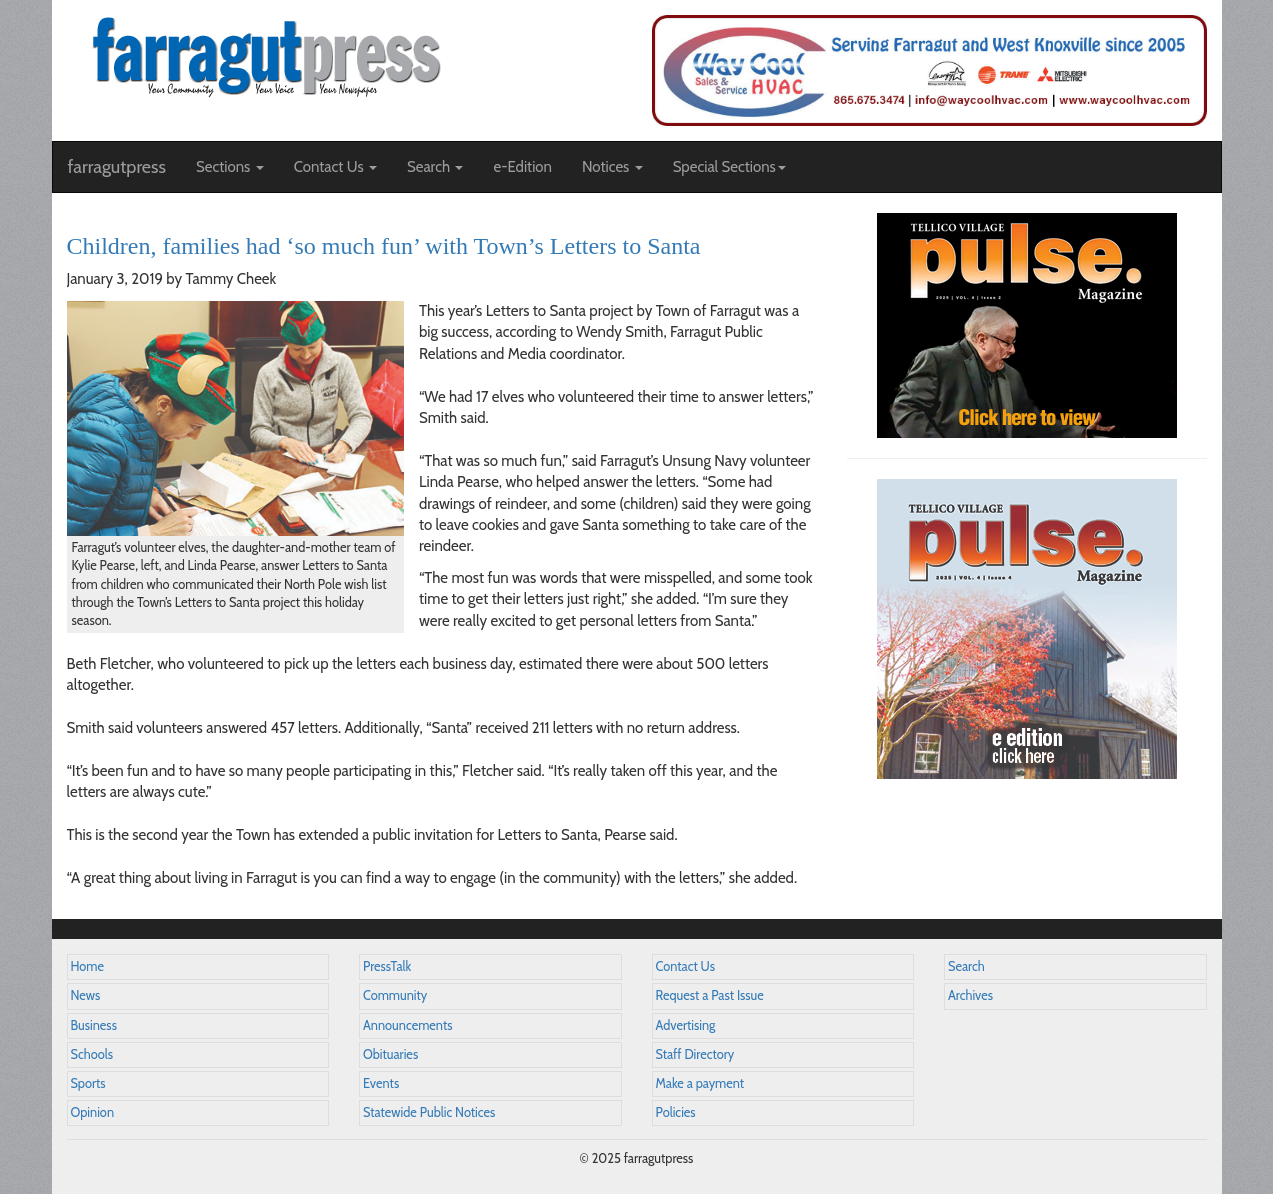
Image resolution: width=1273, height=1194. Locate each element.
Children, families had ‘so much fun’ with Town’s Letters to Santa (384, 246)
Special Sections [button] (729, 167)
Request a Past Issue (710, 995)
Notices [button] (612, 167)
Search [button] (435, 167)
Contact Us (685, 966)
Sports (88, 1083)
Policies (676, 1112)
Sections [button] (230, 167)
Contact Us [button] (335, 167)
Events (381, 1083)
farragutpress (117, 167)
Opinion (93, 1112)
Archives (970, 995)
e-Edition (522, 167)
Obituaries (390, 1054)
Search (966, 966)
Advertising (686, 1025)
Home (88, 966)
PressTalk (387, 966)
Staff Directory (695, 1054)
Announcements (407, 1025)
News (86, 995)
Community (395, 995)
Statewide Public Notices (429, 1112)
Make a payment (700, 1083)
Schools (92, 1054)
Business (94, 1025)
